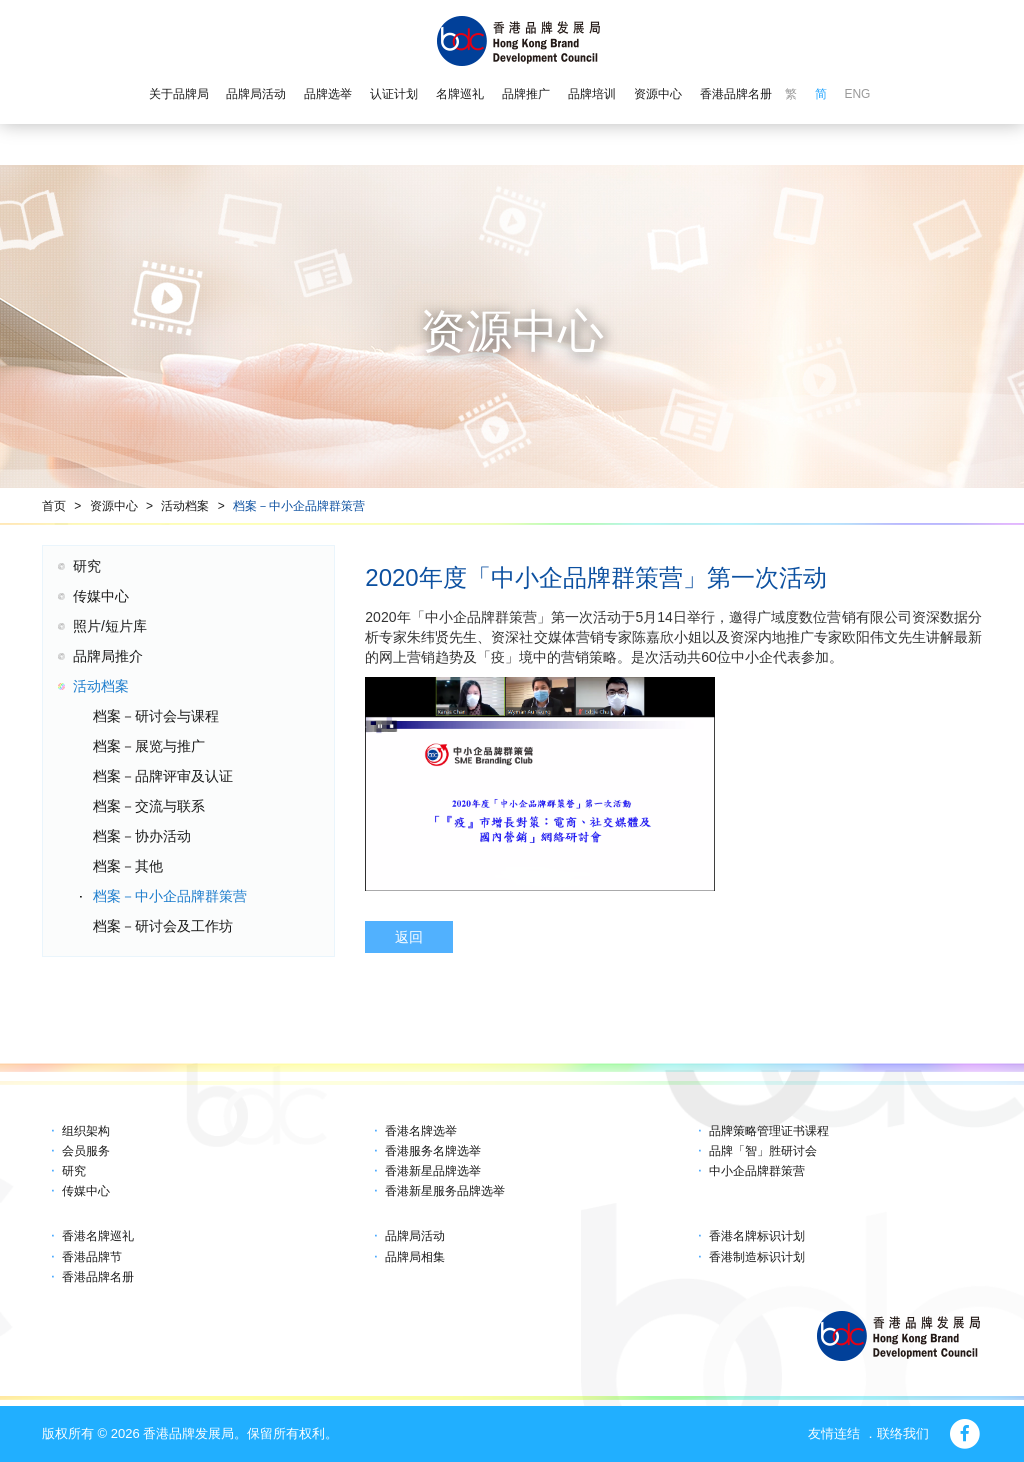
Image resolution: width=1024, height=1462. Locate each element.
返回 (409, 937)
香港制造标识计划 (757, 1257)
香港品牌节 (92, 1257)
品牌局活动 (256, 94)
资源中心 (658, 94)
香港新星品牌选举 (433, 1171)
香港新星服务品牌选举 (445, 1191)
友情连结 (834, 1433)
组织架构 (86, 1131)
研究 (87, 566)
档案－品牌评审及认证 (163, 776)
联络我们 (903, 1433)
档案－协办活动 (142, 836)
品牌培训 (592, 94)
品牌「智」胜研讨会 (763, 1151)
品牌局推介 (108, 656)
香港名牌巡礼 (98, 1236)
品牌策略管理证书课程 (769, 1131)
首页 (54, 506)
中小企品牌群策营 (757, 1171)
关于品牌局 (179, 94)
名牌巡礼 (460, 94)
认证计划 (394, 94)
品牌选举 (328, 94)
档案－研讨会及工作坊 (163, 926)
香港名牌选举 (421, 1131)
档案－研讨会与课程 (156, 716)
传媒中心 (101, 596)
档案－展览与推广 (149, 746)
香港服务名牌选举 (433, 1151)
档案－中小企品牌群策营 (299, 506)
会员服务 (86, 1151)
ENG (857, 94)
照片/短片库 (110, 626)
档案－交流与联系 (149, 806)
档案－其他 (128, 866)
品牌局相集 (415, 1257)
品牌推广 (526, 94)
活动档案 (185, 506)
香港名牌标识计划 (757, 1236)
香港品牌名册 (736, 94)
